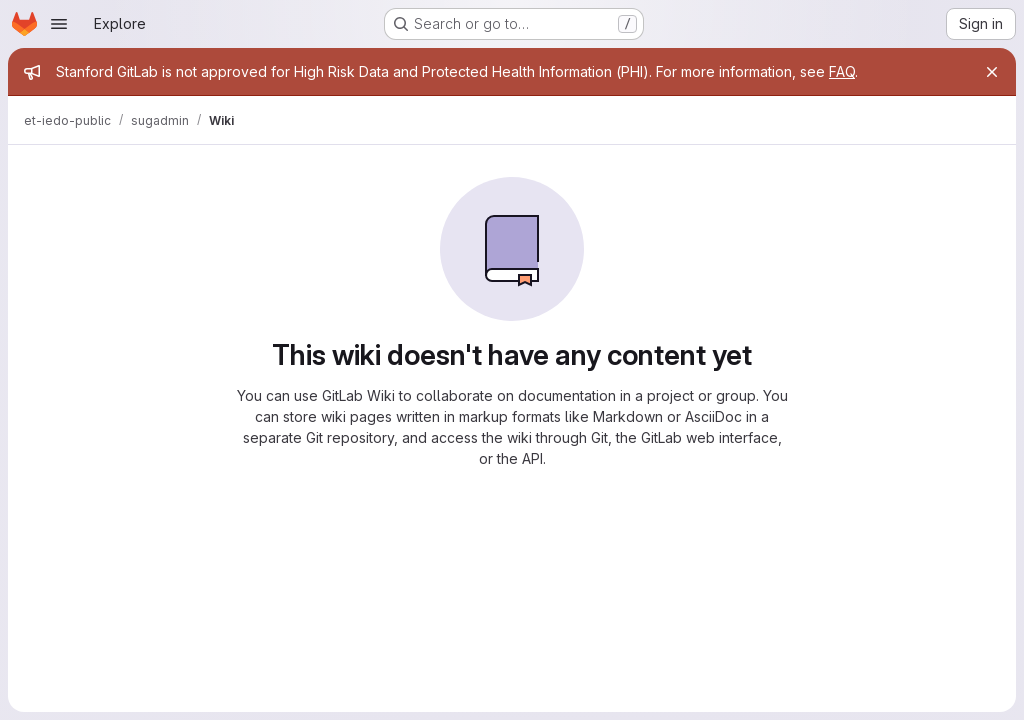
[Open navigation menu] (59, 24)
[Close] (992, 72)
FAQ (842, 71)
